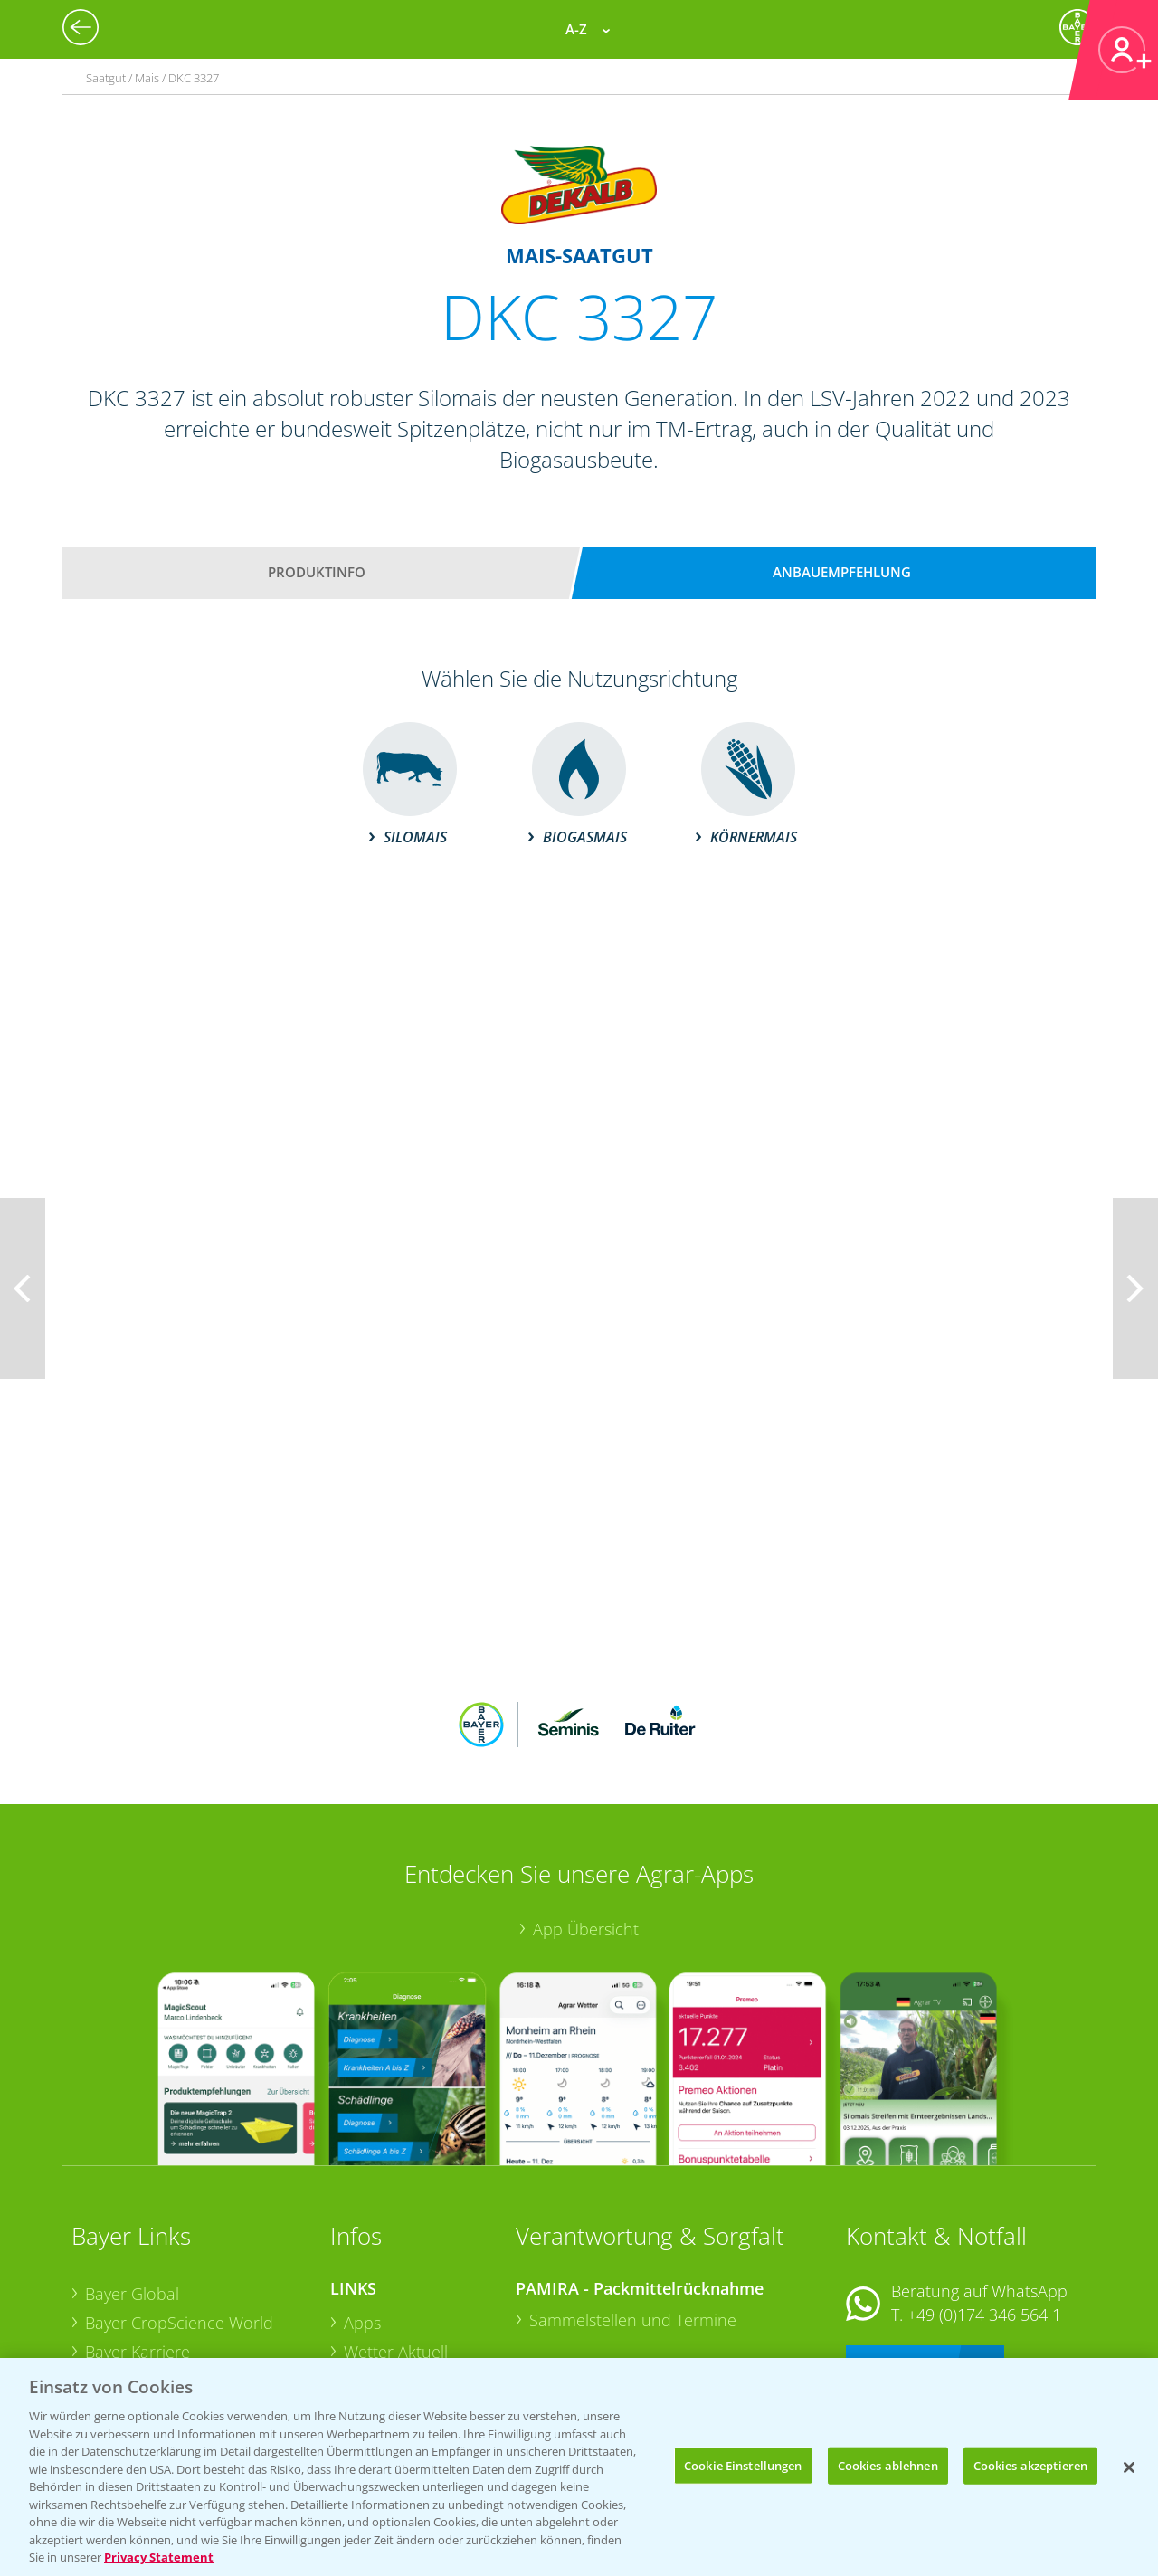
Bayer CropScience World (179, 2204)
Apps (362, 2204)
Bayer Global (132, 2175)
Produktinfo (316, 572)
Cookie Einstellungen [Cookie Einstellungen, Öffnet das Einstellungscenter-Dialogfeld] (743, 2465)
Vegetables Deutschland (174, 2347)
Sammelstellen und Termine (632, 2201)
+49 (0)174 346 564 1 (984, 2196)
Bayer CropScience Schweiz (186, 2290)
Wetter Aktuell (396, 2232)
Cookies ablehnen (888, 2465)
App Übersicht (586, 1810)
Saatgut (372, 2346)
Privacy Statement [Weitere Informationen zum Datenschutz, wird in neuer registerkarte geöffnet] (159, 2557)
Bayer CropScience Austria (182, 2261)
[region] (579, 2467)
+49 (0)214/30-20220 (982, 2323)
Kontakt (899, 2243)
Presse (109, 2318)
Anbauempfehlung (842, 572)
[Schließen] (1129, 2467)
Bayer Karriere (137, 2232)
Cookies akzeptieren (1030, 2465)
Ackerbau (379, 2317)
